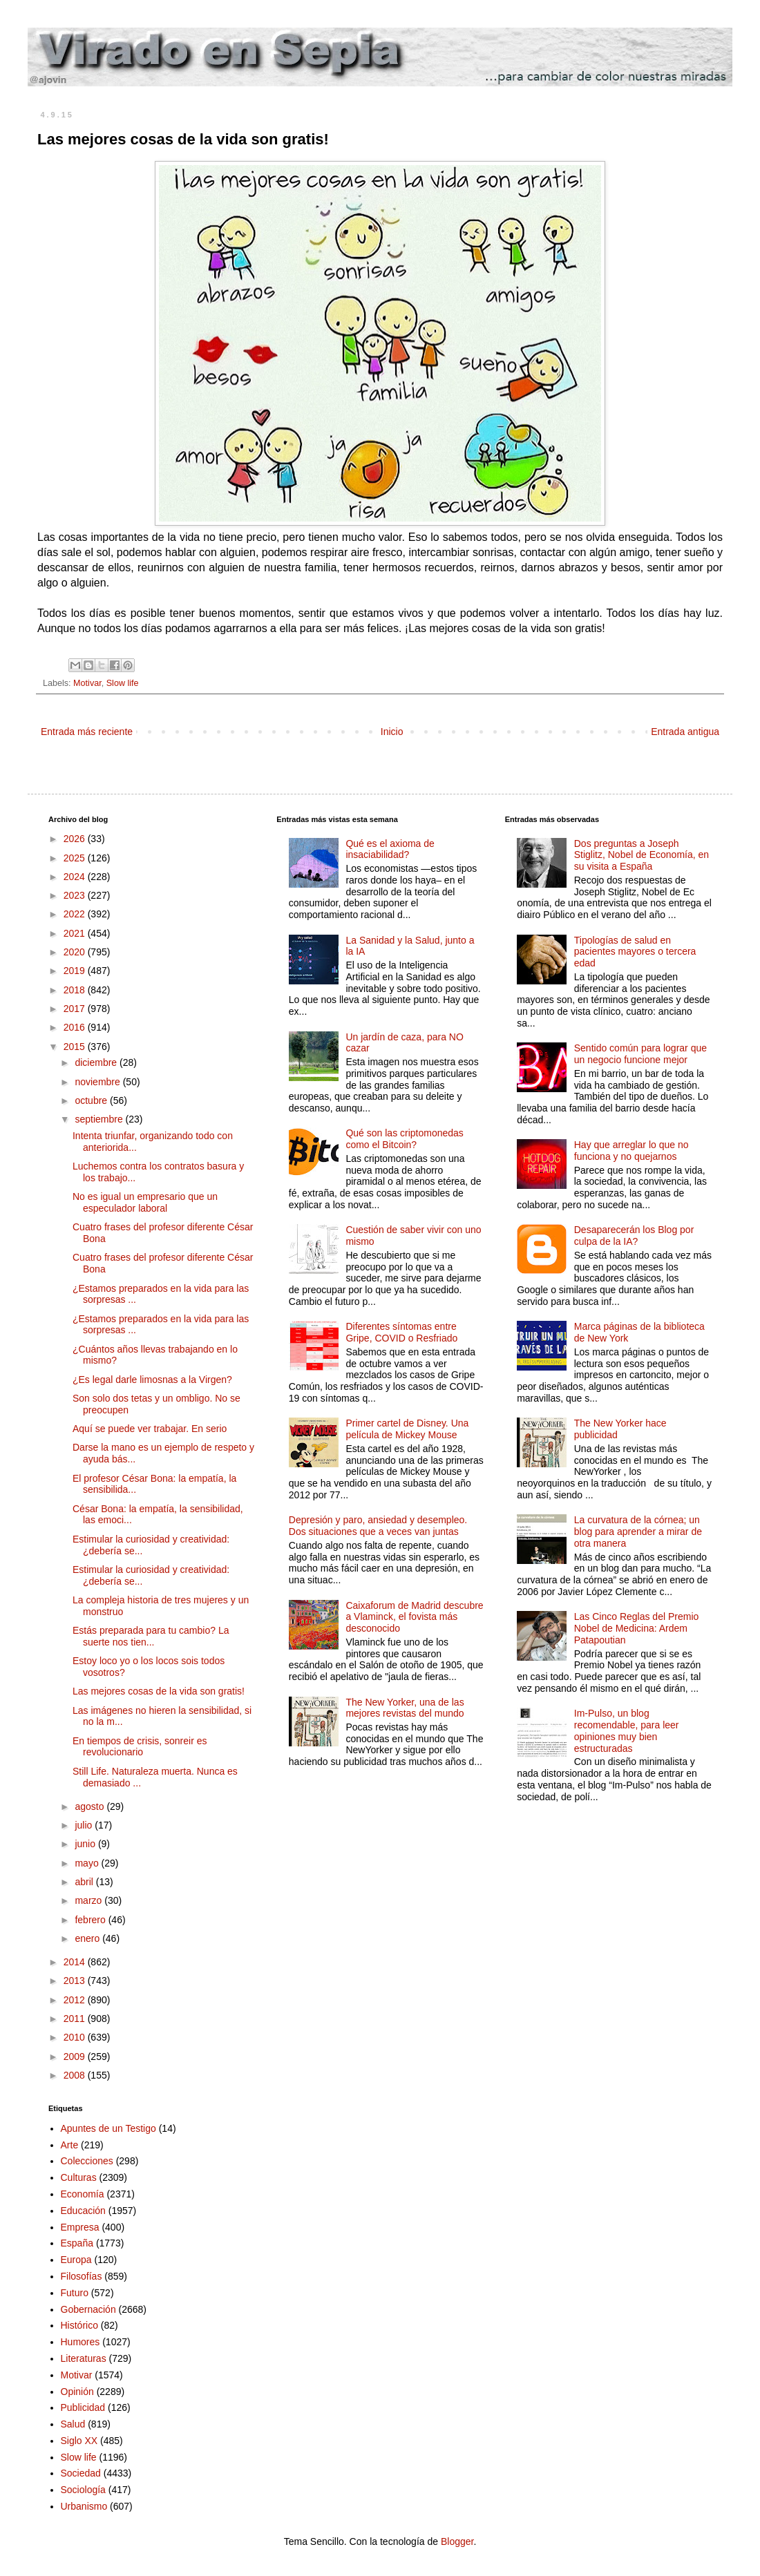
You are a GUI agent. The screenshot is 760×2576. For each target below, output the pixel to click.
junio (86, 1843)
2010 (76, 2037)
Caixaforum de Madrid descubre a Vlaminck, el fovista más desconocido (414, 1617)
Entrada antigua (685, 731)
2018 (76, 989)
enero (88, 1938)
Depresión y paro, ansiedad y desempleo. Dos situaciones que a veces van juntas (378, 1525)
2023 (76, 895)
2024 (76, 876)
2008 (76, 2075)
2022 (76, 913)
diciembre (97, 1062)
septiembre (100, 1119)
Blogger (457, 2541)
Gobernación (88, 2309)
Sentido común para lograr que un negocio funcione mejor (640, 1053)
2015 (76, 1046)
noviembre (98, 1081)
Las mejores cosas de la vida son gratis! (159, 1691)
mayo (88, 1863)
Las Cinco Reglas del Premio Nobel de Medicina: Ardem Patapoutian (636, 1628)
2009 (76, 2056)
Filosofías (81, 2276)
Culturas (79, 2177)
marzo (89, 1900)
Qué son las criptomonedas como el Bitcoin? (404, 1138)
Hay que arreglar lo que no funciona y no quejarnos (631, 1150)
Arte (70, 2144)
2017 (76, 1008)
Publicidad (83, 2407)
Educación (83, 2210)
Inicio (392, 731)
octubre (92, 1100)
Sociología (83, 2489)
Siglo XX (79, 2440)
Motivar (87, 683)
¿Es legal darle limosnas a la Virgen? (152, 1379)
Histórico (79, 2325)
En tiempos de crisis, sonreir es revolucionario (140, 1746)
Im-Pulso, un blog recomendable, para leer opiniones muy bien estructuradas (626, 1730)
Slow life (122, 683)
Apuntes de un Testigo (108, 2128)
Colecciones (87, 2160)
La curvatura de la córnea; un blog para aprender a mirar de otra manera (638, 1531)
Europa (76, 2259)
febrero (91, 1919)
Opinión (77, 2391)
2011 (76, 2018)
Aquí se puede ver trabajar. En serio (150, 1428)
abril (85, 1881)
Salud (73, 2424)
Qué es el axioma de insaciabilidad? (389, 849)
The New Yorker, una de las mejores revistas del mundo (404, 1708)
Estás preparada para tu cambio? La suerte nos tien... (151, 1636)
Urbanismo (84, 2506)
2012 (76, 1999)
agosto (90, 1806)
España (77, 2243)
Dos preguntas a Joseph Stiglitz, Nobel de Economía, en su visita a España (641, 855)
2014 (76, 1961)
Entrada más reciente (87, 731)
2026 (76, 838)
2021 (76, 933)
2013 (76, 1980)
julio (85, 1825)
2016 (76, 1027)
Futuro (74, 2292)
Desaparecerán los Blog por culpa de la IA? (634, 1235)
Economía (82, 2194)
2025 (76, 858)
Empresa (80, 2227)
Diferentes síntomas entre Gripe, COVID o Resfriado (401, 1332)
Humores (80, 2341)
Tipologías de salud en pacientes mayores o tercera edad (635, 952)
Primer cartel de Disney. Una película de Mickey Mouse (406, 1429)
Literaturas (83, 2358)
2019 (76, 970)
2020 (76, 951)
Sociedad (81, 2473)
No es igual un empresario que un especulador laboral (145, 1202)
